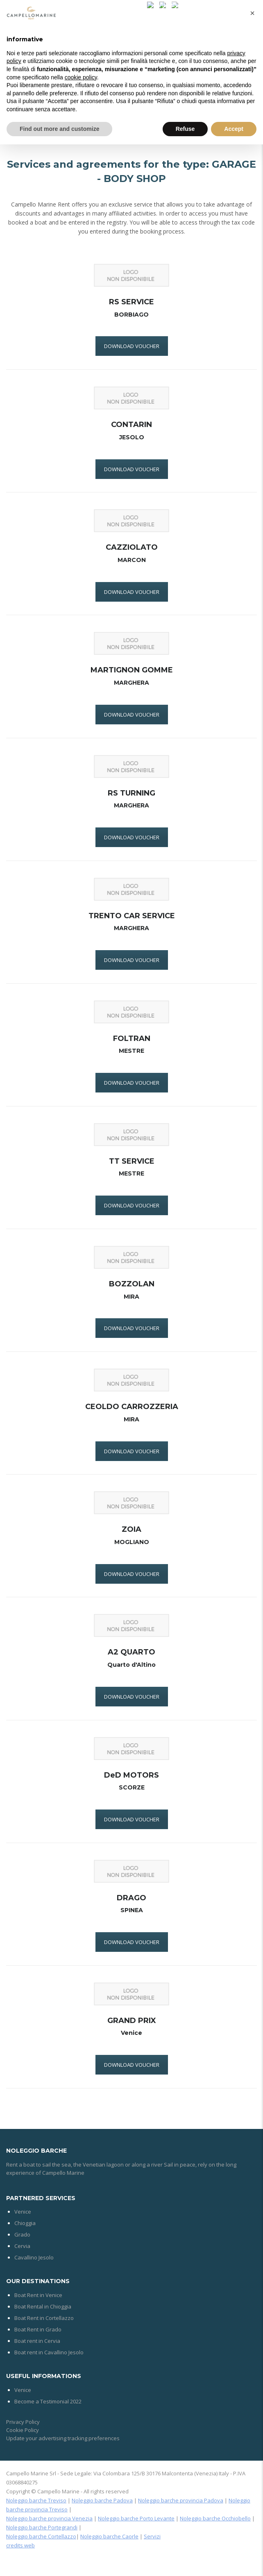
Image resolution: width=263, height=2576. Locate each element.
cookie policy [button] (81, 77)
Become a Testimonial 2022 (48, 2401)
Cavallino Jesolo (34, 2257)
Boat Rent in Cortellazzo (44, 2318)
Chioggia (25, 2223)
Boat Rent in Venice (38, 2295)
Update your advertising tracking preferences (63, 2438)
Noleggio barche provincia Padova (180, 2500)
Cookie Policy (22, 2430)
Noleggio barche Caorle (109, 2536)
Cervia (22, 2246)
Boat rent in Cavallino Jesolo (49, 2352)
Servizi (152, 2536)
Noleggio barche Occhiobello (215, 2518)
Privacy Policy (23, 2421)
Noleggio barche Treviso (36, 2500)
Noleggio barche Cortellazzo (41, 2536)
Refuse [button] (185, 129)
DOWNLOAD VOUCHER (131, 346)
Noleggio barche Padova (102, 2500)
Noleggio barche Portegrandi (41, 2527)
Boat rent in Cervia (37, 2340)
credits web (20, 2545)
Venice (22, 2211)
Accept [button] (233, 129)
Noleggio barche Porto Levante (136, 2518)
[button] (252, 13)
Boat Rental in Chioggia (42, 2306)
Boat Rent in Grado (37, 2329)
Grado (22, 2234)
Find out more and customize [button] (59, 129)
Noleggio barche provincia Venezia (49, 2518)
